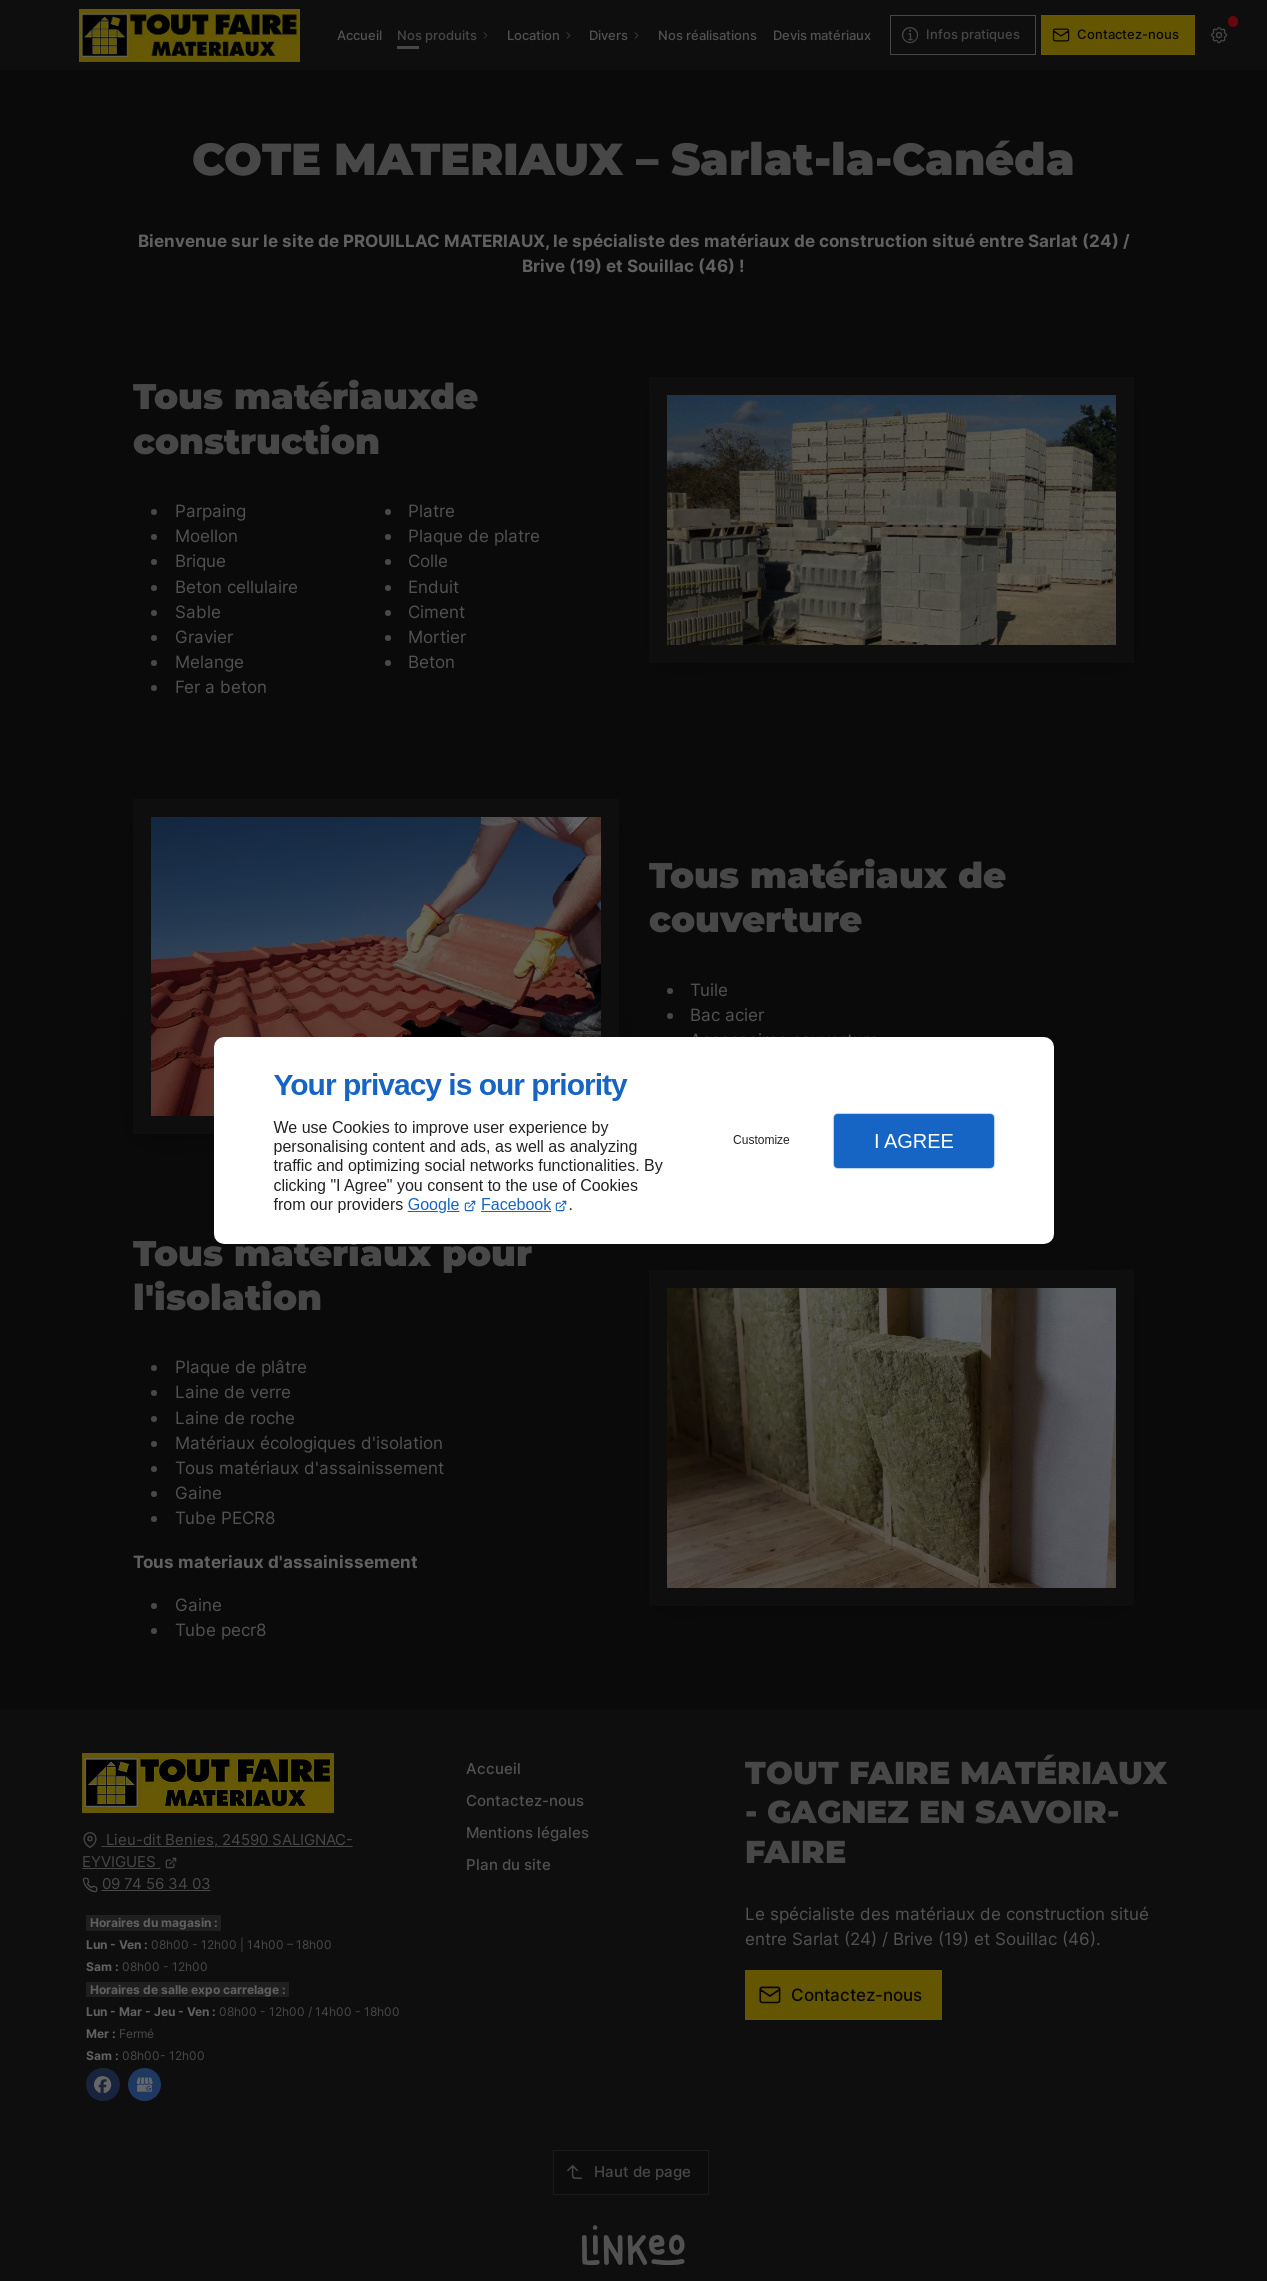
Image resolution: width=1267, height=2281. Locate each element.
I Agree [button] (914, 1141)
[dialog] (634, 1140)
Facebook (516, 1204)
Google (434, 1204)
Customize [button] (761, 1140)
